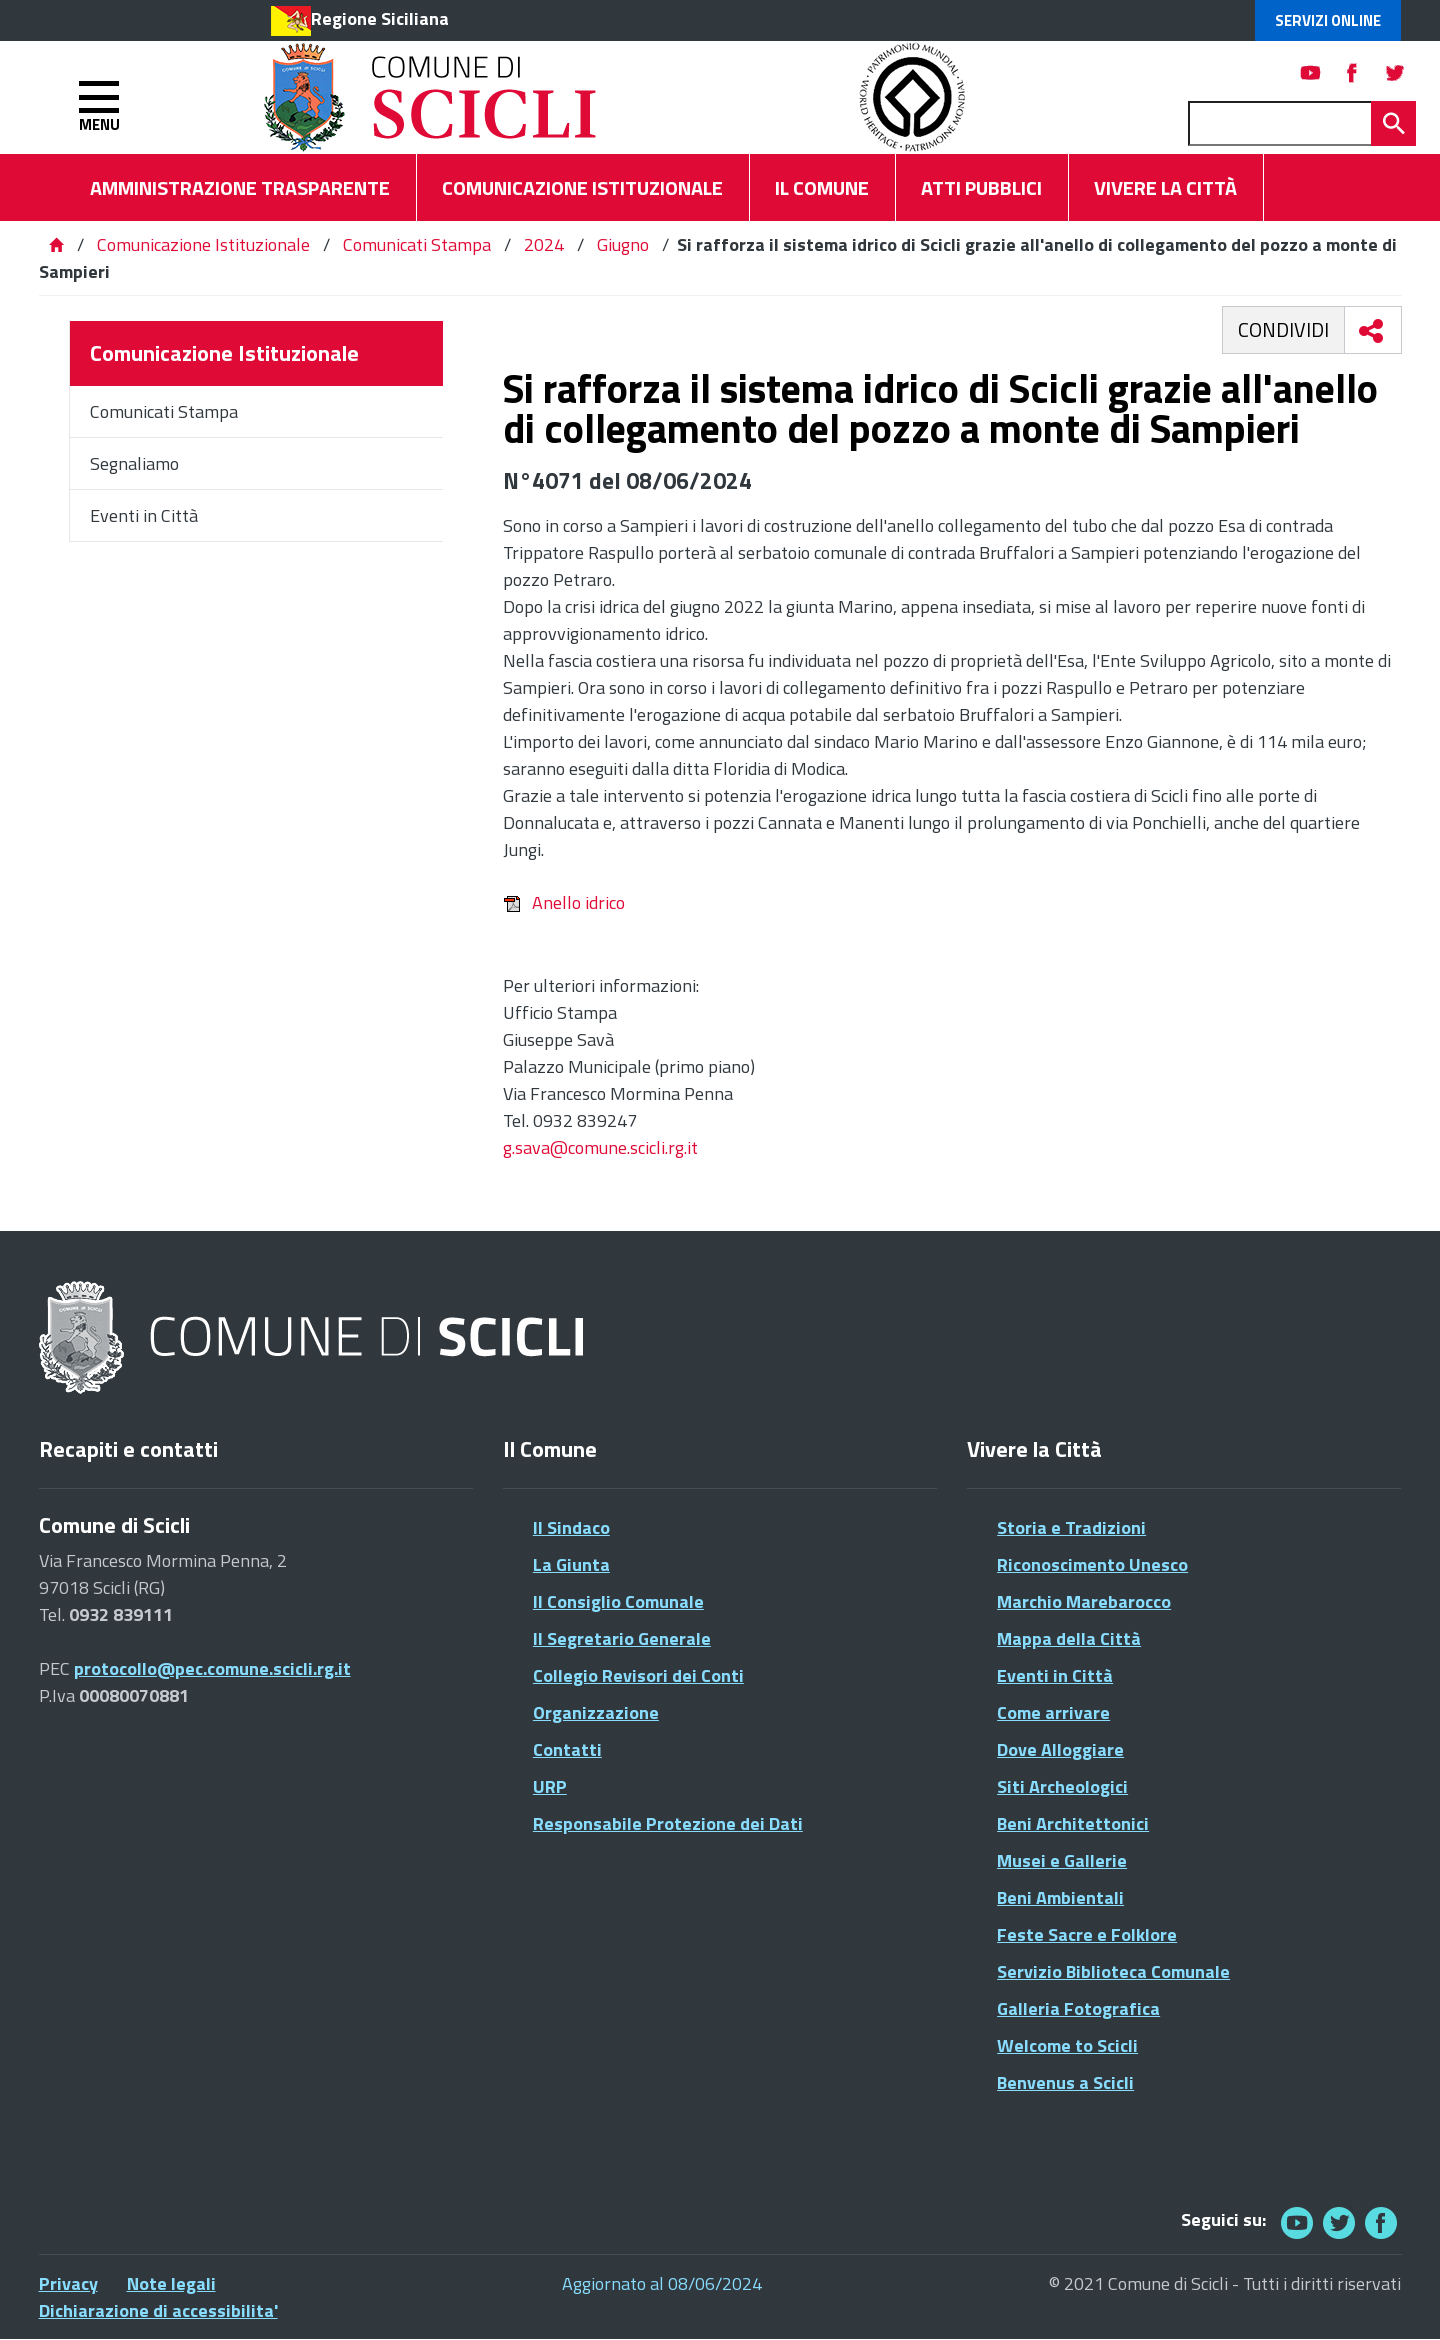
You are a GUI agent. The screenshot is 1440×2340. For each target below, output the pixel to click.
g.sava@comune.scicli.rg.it (600, 1147)
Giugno (623, 244)
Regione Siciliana (380, 18)
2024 (544, 244)
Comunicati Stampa (417, 244)
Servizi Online (1328, 20)
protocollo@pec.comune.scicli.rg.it (212, 1668)
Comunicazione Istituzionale (203, 244)
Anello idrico (564, 902)
